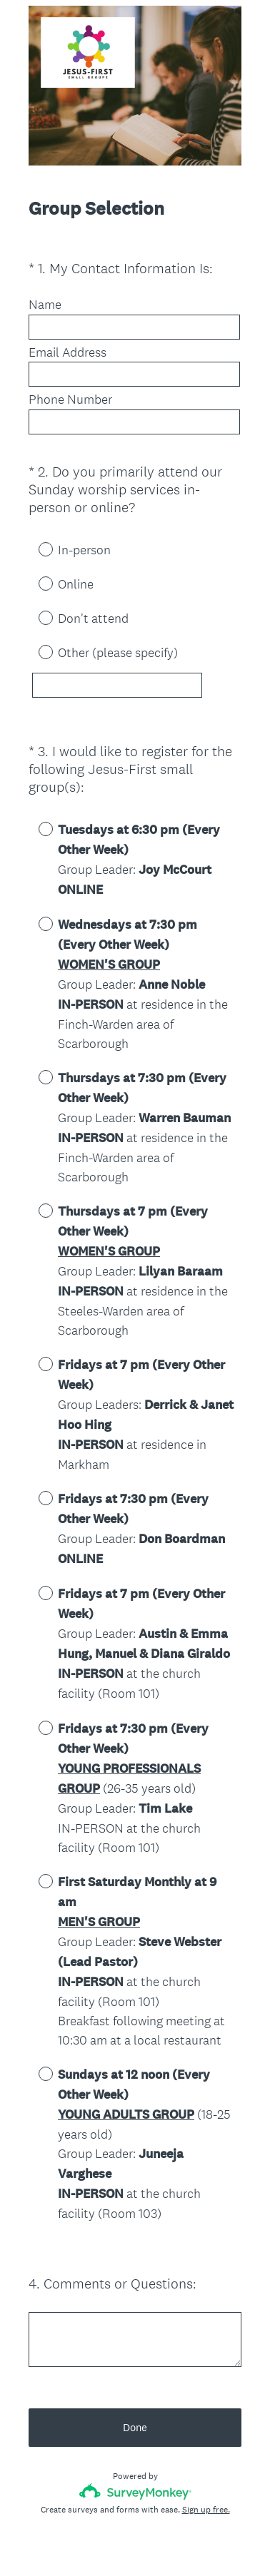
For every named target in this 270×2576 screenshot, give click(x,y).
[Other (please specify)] (117, 685)
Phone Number (70, 399)
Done (135, 2389)
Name (45, 304)
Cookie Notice (154, 2541)
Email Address (67, 352)
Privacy (104, 2541)
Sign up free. (206, 2471)
